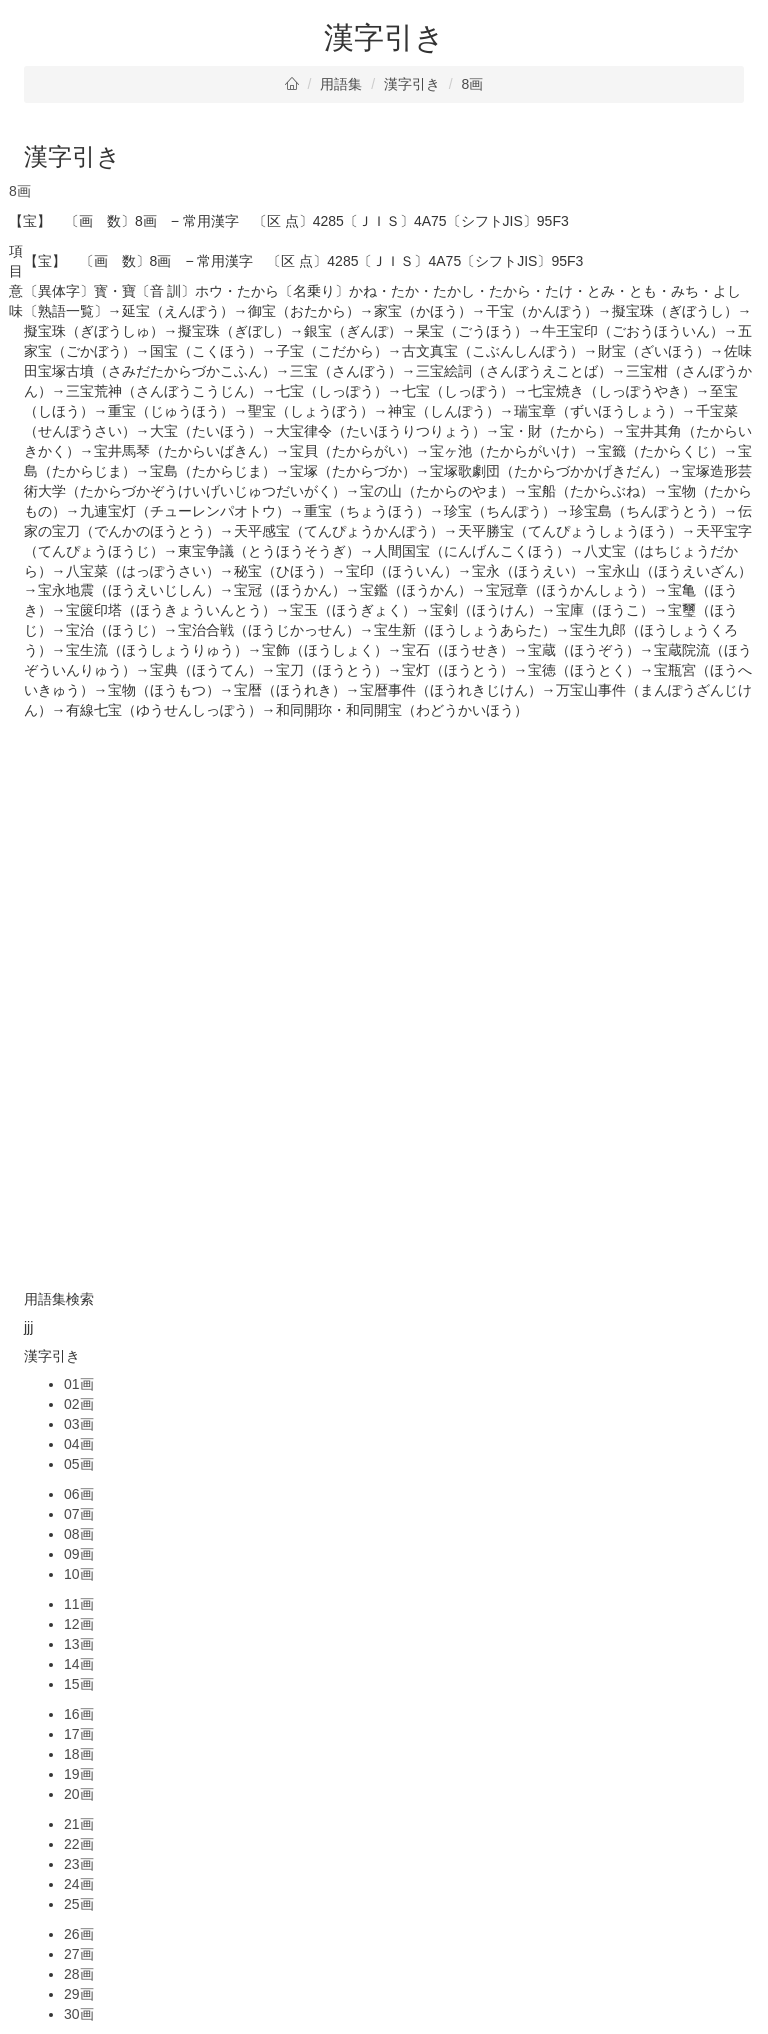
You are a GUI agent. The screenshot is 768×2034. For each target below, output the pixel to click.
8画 (473, 84)
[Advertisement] (384, 861)
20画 (79, 1794)
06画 (79, 1494)
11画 (79, 1604)
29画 (79, 1994)
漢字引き (412, 84)
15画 (79, 1684)
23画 (79, 1864)
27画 (79, 1954)
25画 (79, 1904)
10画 (79, 1574)
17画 (79, 1734)
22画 (79, 1844)
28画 (79, 1974)
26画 (79, 1934)
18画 (79, 1754)
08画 (79, 1534)
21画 (79, 1824)
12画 (79, 1624)
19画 (79, 1774)
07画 (79, 1514)
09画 (79, 1554)
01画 (79, 1384)
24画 (79, 1884)
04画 (79, 1444)
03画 (79, 1424)
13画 (79, 1644)
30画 (79, 2014)
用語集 (341, 84)
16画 (79, 1714)
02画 (79, 1404)
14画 (79, 1664)
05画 (79, 1464)
